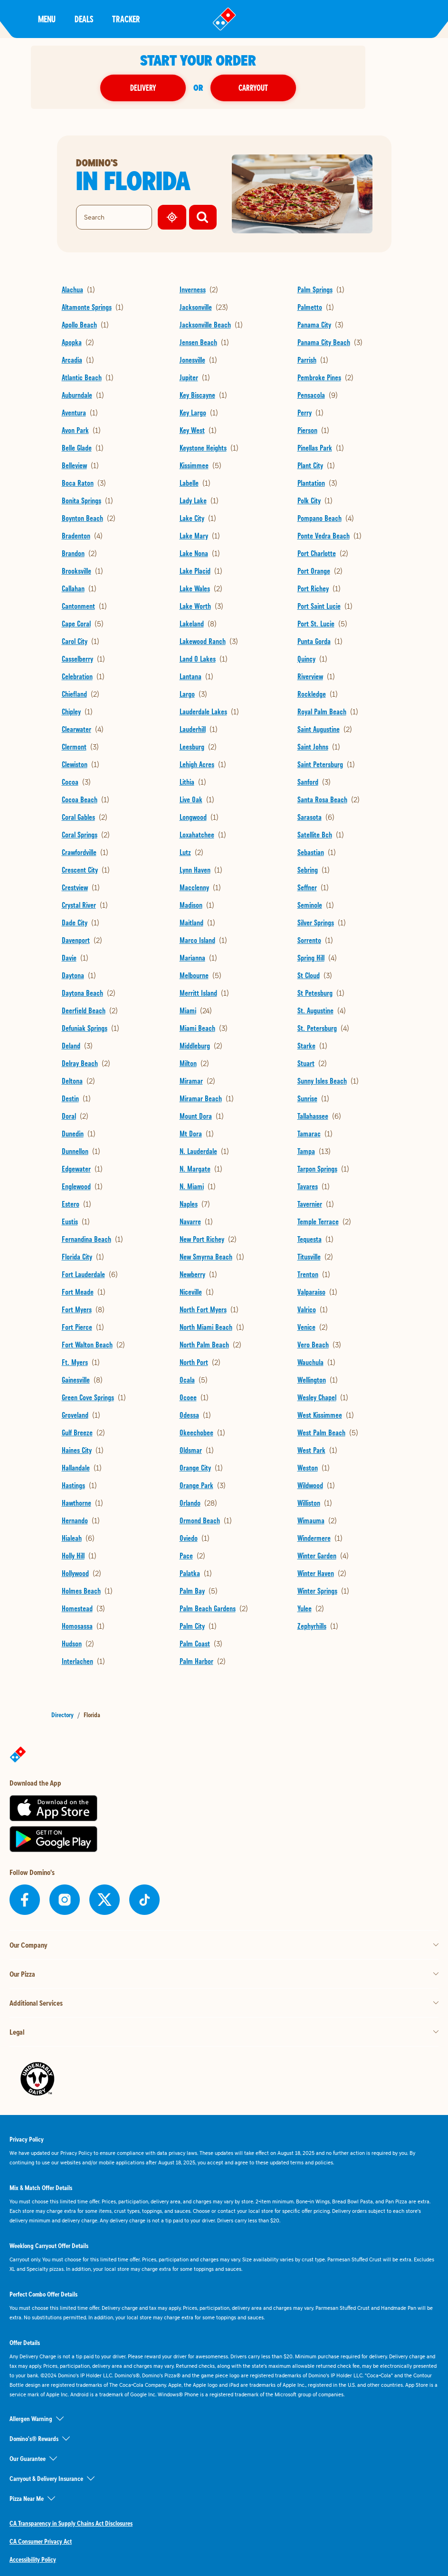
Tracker (126, 19)
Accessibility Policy (33, 2559)
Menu (47, 19)
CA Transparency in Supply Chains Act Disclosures (71, 2523)
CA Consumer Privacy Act (41, 2541)
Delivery (169, 87)
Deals (84, 19)
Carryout (279, 87)
